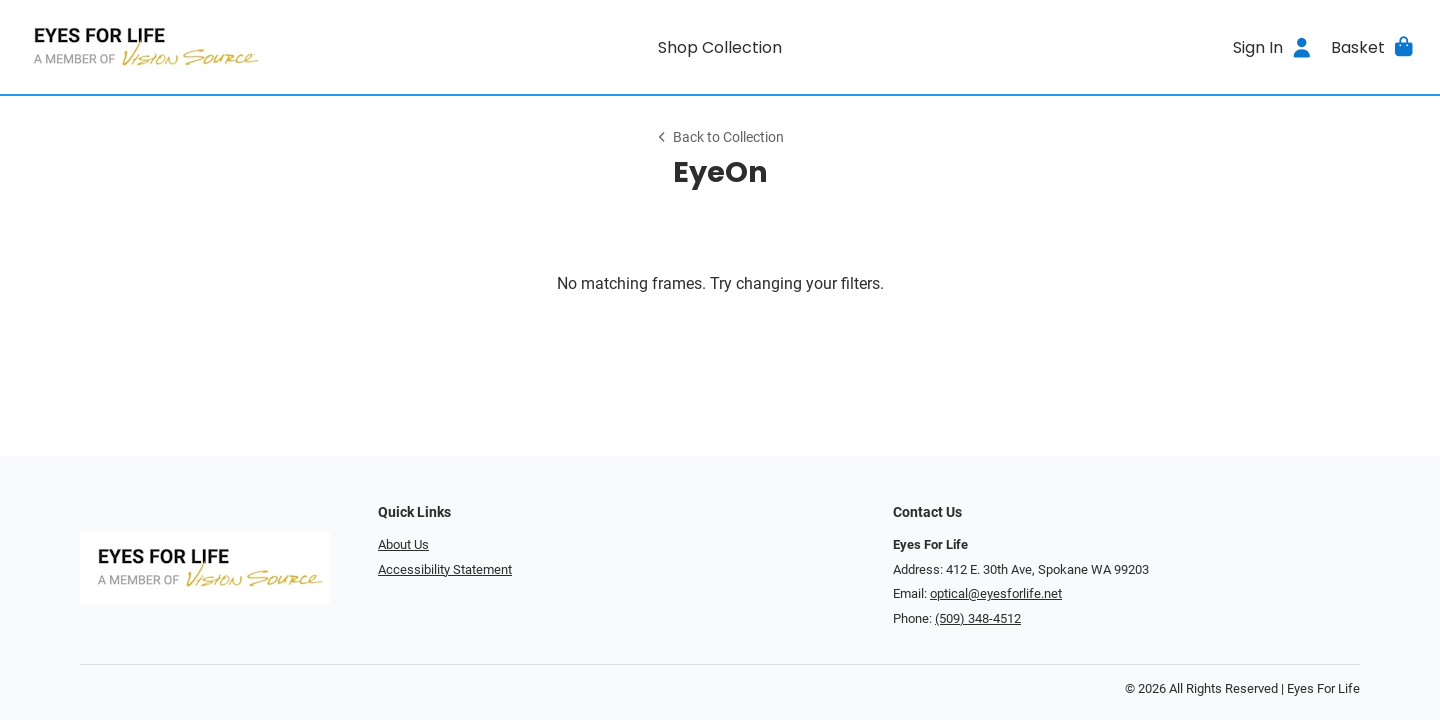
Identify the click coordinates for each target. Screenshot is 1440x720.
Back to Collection (720, 137)
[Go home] (192, 47)
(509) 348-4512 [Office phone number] (978, 618)
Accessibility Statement (445, 569)
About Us (403, 544)
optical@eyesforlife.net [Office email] (996, 593)
